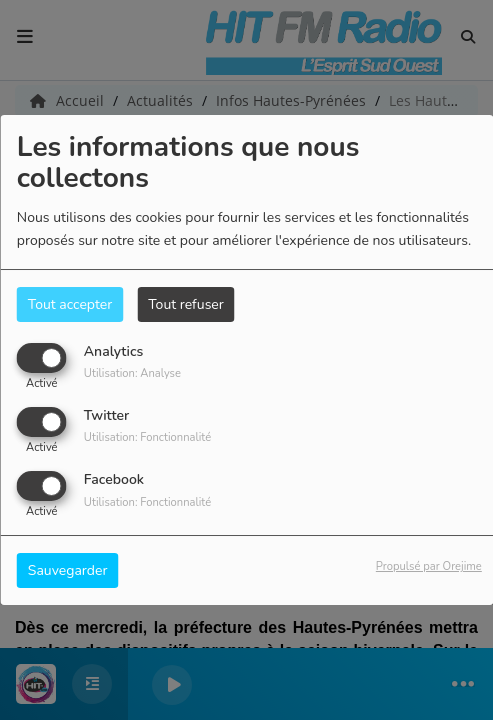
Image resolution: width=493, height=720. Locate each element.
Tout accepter (70, 304)
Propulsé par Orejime (429, 566)
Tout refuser (186, 304)
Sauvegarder (68, 570)
